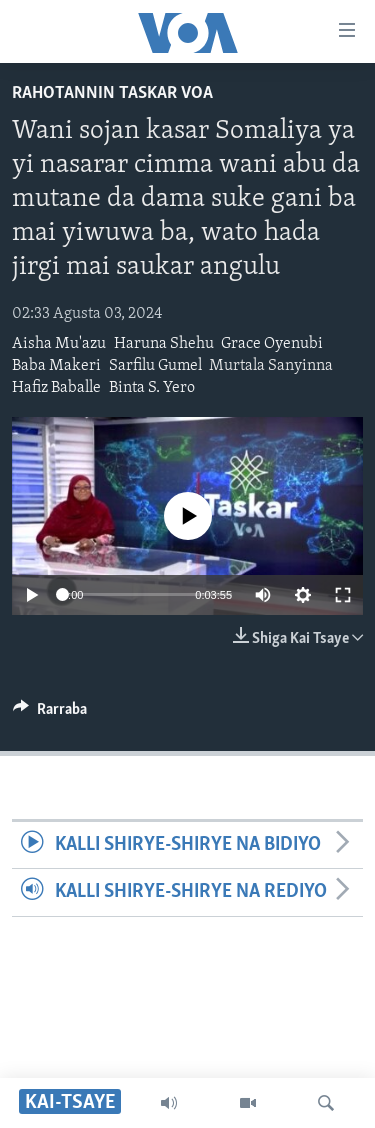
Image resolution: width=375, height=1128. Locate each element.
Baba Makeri (56, 366)
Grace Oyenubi (272, 344)
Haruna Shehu (164, 344)
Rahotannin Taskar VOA (112, 93)
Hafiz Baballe (56, 388)
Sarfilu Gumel (155, 366)
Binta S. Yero (152, 388)
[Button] (50, 714)
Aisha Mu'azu (59, 344)
